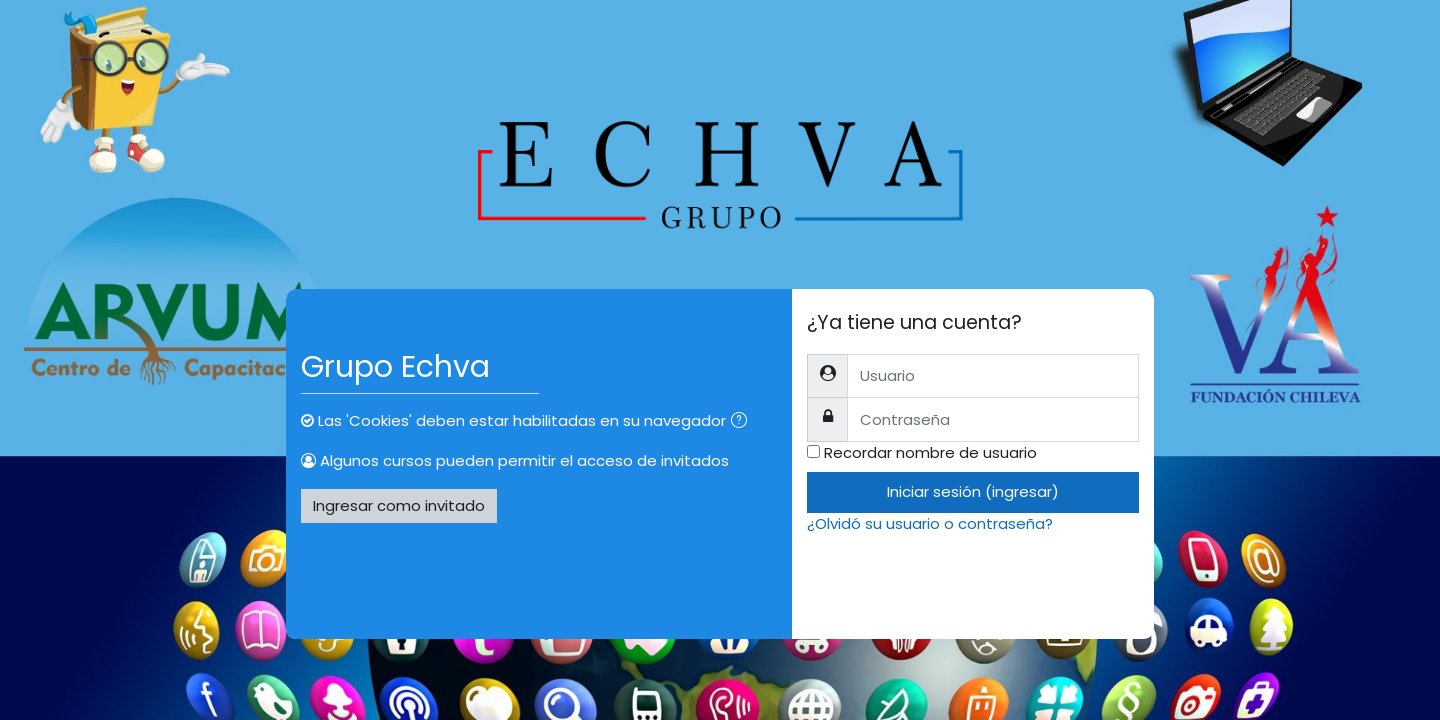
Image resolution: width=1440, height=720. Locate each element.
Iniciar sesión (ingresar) (973, 491)
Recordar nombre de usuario (930, 452)
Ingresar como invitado (399, 505)
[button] (743, 422)
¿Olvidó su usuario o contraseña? (930, 523)
